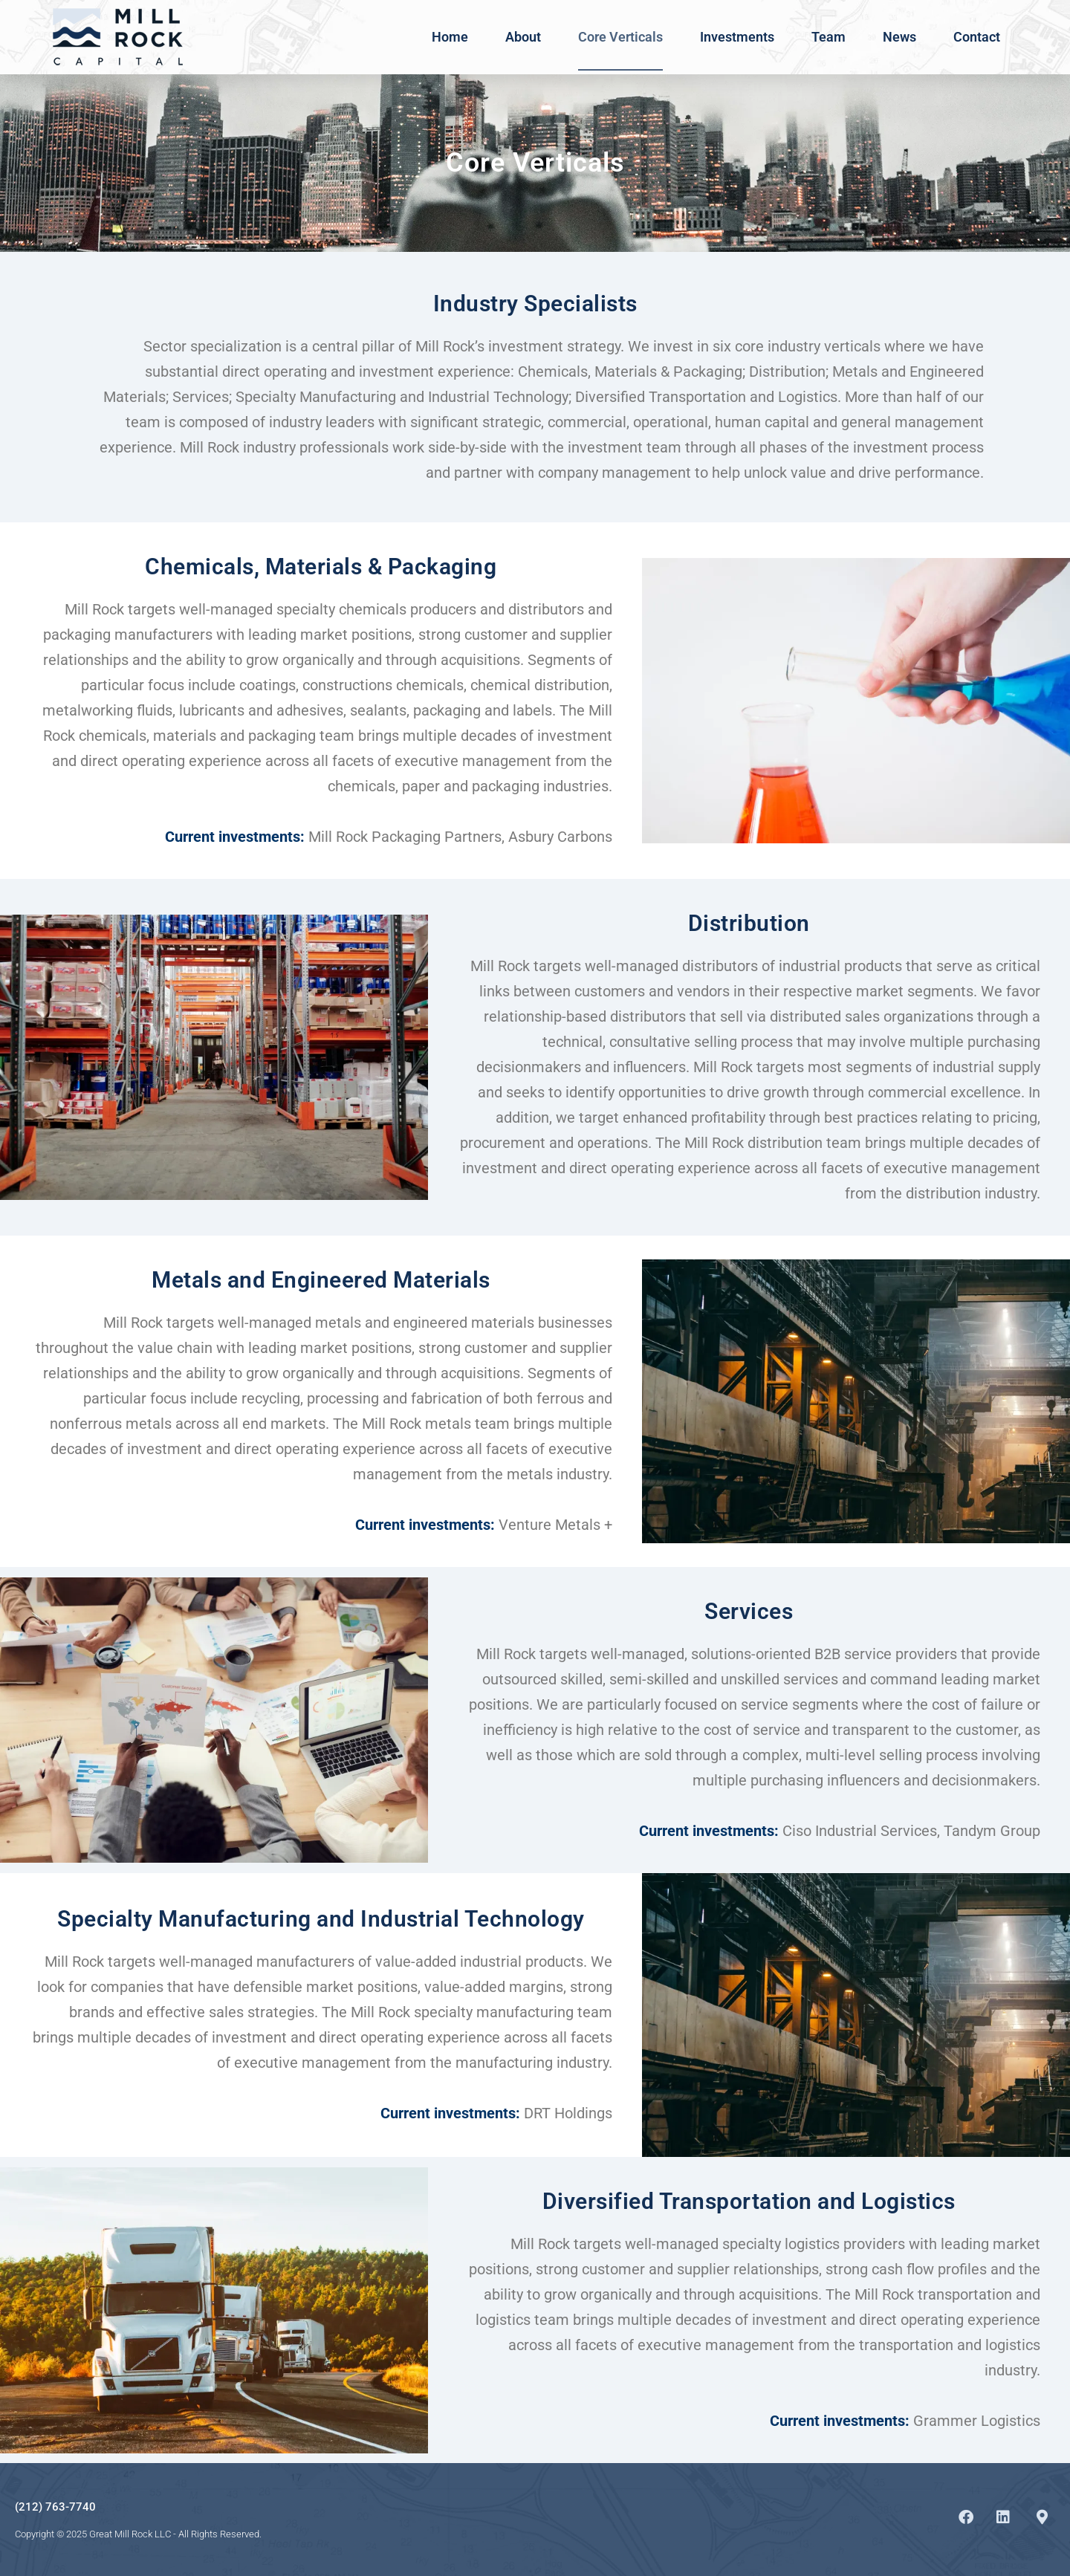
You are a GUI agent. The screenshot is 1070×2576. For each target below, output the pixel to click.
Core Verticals (620, 37)
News (899, 37)
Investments (737, 37)
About (523, 37)
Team (828, 37)
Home (450, 37)
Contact (976, 37)
